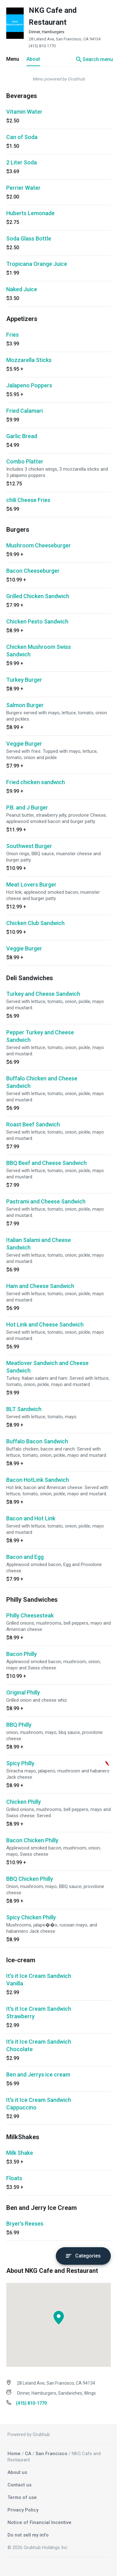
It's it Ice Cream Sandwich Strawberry (38, 2012)
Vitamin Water (24, 111)
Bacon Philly (21, 1654)
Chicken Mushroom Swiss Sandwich (38, 651)
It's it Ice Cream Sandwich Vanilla (38, 1980)
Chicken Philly (23, 1801)
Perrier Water (23, 187)
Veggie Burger (24, 743)
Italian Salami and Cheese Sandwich (38, 1244)
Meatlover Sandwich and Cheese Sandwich (47, 1367)
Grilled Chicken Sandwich (37, 596)
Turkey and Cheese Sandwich (43, 994)
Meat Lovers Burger (31, 884)
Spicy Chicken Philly (31, 1917)
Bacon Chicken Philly (32, 1840)
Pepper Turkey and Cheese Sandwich (40, 1036)
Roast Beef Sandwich (33, 1124)
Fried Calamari (24, 410)
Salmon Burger (25, 705)
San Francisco (51, 2453)
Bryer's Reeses (24, 2223)
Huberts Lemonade (30, 213)
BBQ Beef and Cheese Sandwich (46, 1163)
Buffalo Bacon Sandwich (37, 1441)
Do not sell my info (28, 2535)
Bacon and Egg (25, 1557)
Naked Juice (21, 289)
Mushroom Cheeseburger (38, 545)
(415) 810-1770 (42, 46)
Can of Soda (21, 137)
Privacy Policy (22, 2510)
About (33, 59)
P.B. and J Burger (27, 807)
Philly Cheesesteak (30, 1615)
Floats (14, 2178)
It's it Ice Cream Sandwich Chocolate (38, 2045)
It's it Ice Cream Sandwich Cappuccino (38, 2104)
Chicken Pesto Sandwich (37, 621)
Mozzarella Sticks (28, 360)
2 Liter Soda (21, 162)
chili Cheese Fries (28, 500)
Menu (12, 59)
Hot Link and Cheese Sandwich (45, 1324)
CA (28, 2453)
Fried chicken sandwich (35, 782)
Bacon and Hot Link (30, 1518)
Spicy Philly (20, 1763)
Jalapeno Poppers (29, 385)
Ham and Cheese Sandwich (40, 1286)
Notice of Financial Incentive (39, 2522)
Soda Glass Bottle (28, 238)
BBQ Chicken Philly (29, 1878)
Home (14, 2453)
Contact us (19, 2485)
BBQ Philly (19, 1724)
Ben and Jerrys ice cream (38, 2074)
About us (17, 2472)
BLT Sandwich (23, 1409)
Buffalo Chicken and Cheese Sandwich (41, 1082)
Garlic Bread (21, 436)
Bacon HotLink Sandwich (37, 1480)
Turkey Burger (24, 679)
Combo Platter (24, 461)
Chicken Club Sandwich (35, 923)
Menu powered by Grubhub (58, 78)
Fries (12, 334)
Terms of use (22, 2497)
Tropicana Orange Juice (36, 264)
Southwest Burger (29, 846)
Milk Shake (19, 2152)
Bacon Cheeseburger (33, 570)
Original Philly (23, 1692)
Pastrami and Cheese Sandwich (45, 1201)
